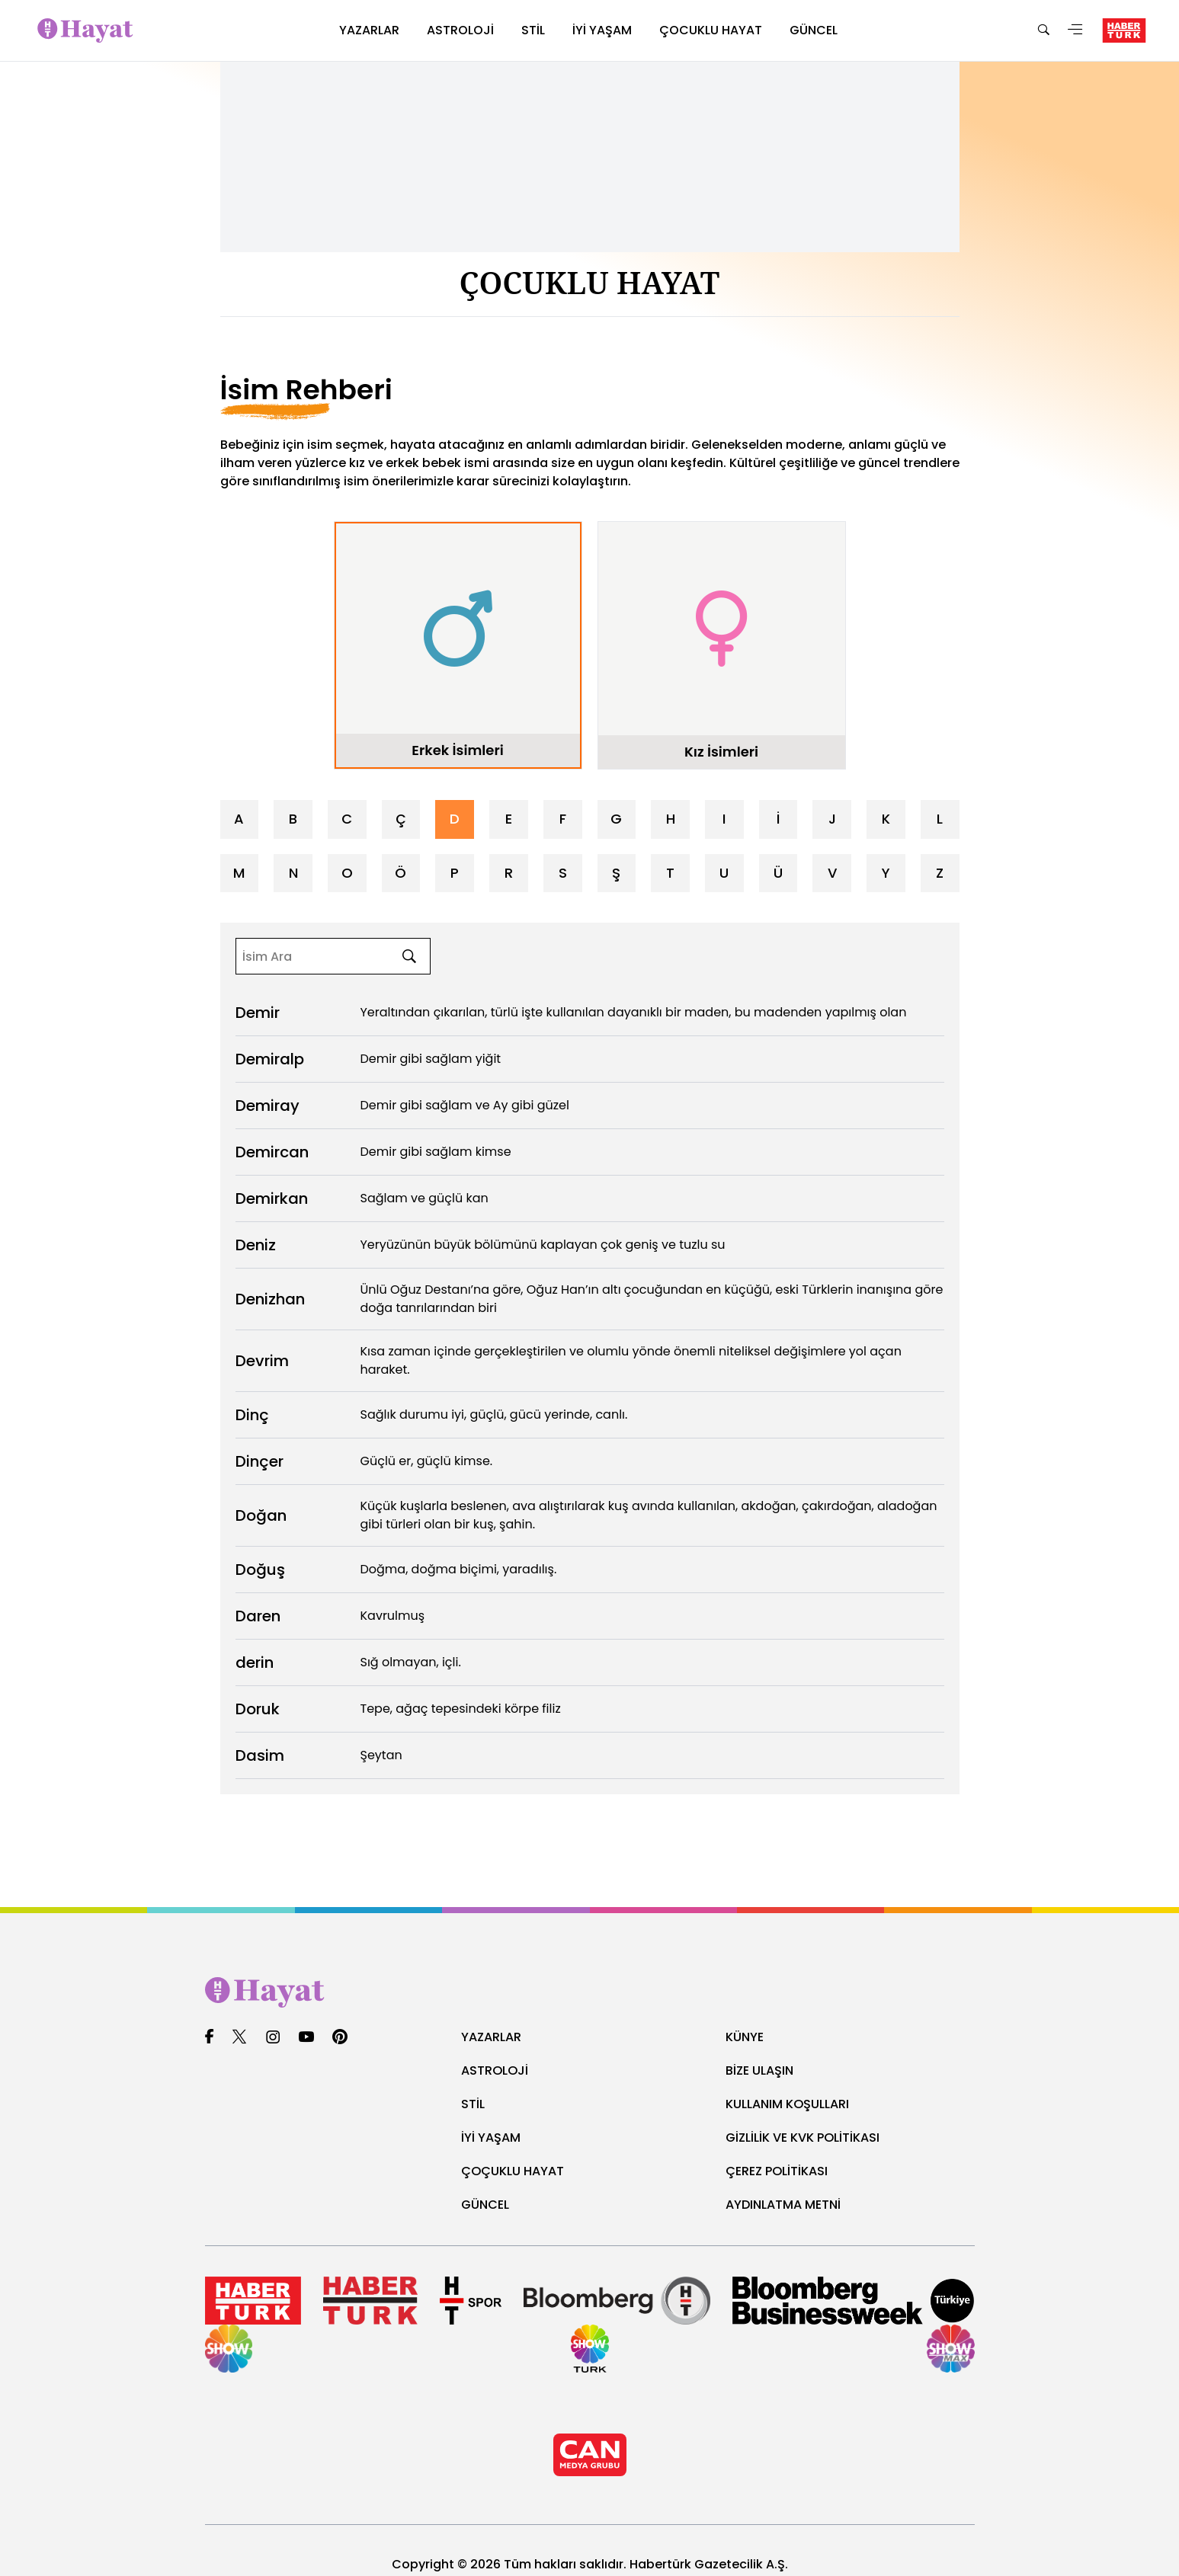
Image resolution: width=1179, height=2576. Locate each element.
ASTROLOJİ (498, 2069)
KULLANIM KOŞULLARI (794, 2103)
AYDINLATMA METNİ (790, 2203)
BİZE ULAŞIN (763, 2069)
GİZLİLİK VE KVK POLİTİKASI (812, 2136)
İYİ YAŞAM (494, 2136)
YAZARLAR (495, 2036)
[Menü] (1075, 31)
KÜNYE (746, 2036)
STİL (474, 2103)
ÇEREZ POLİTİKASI (783, 2170)
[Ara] (1043, 31)
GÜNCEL (487, 2203)
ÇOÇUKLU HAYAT (518, 2170)
